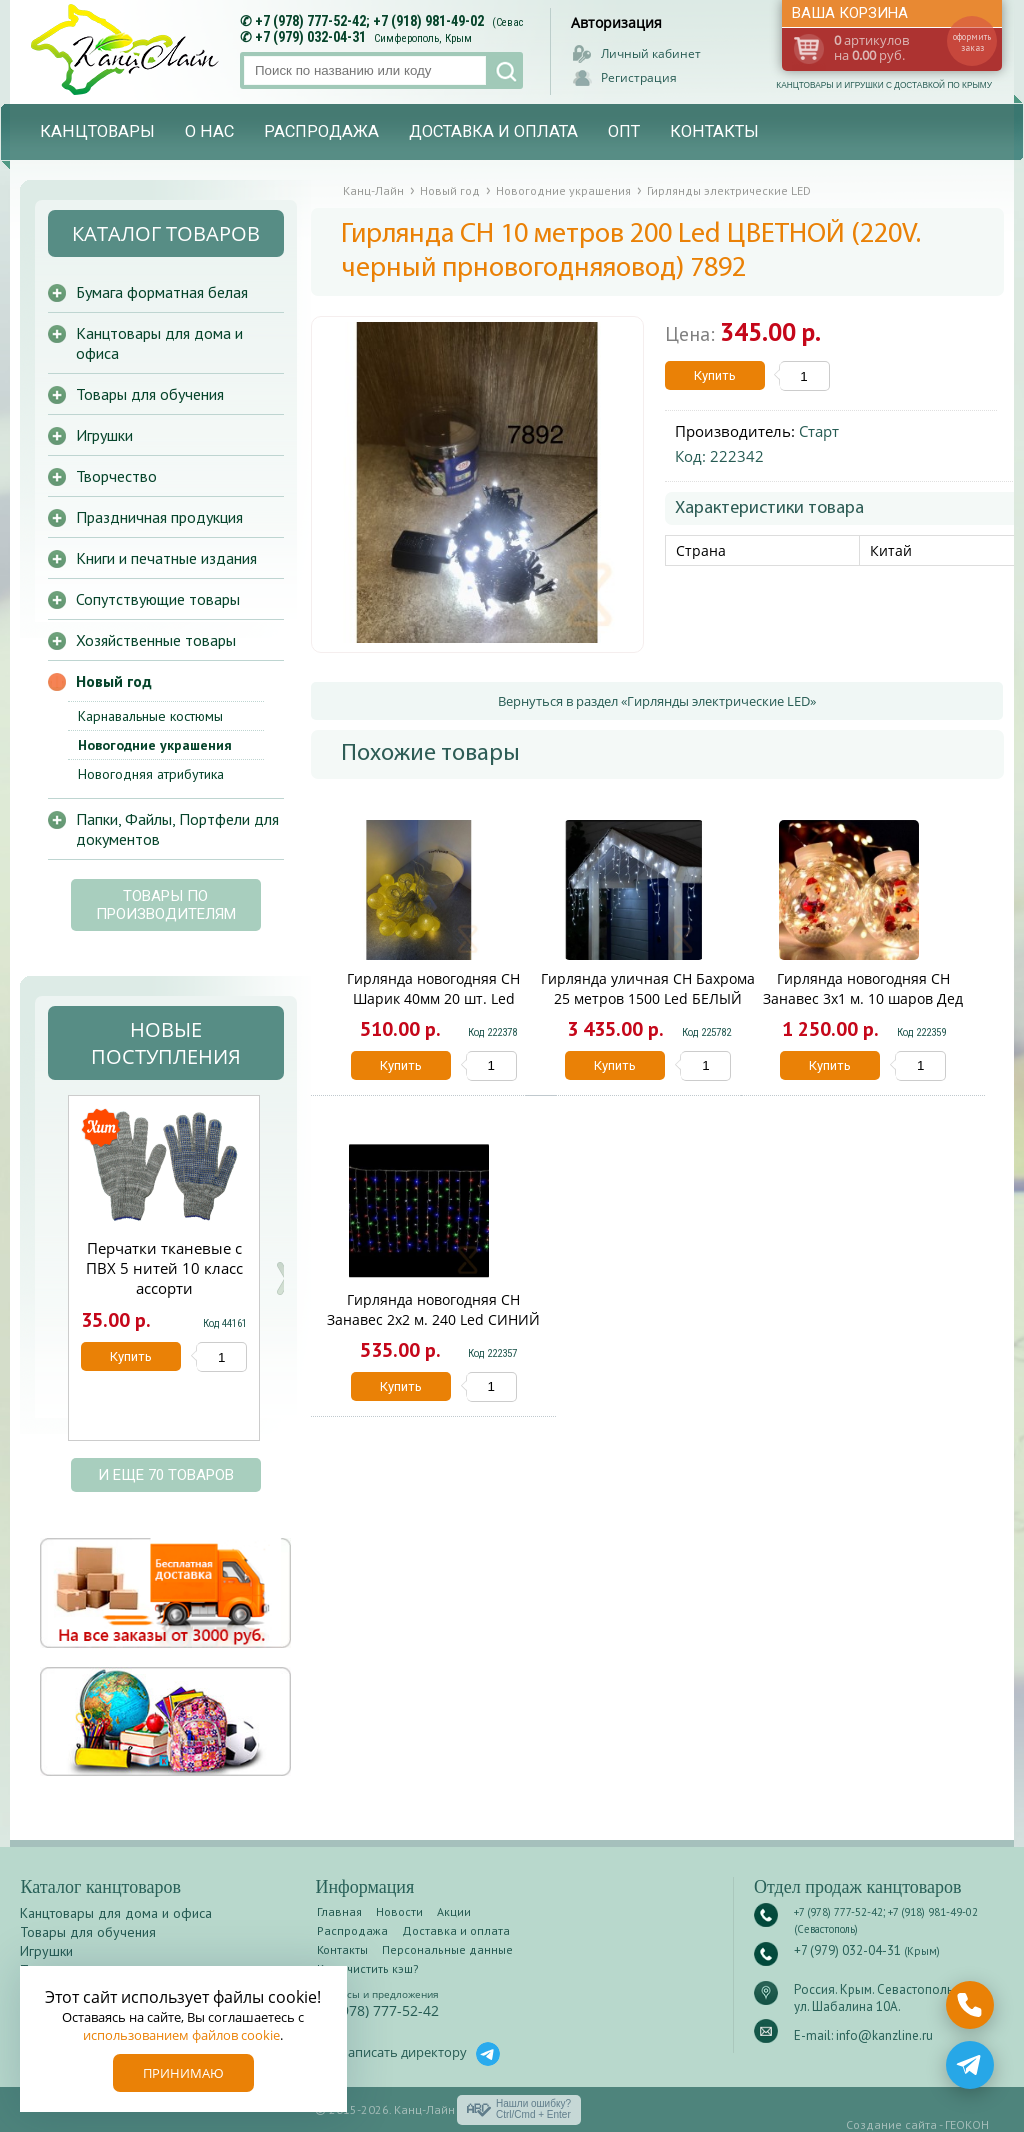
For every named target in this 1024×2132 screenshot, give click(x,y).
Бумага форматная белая (162, 292)
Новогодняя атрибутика (151, 774)
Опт (624, 131)
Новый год (114, 681)
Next (283, 1278)
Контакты (714, 131)
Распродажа (321, 131)
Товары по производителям (166, 905)
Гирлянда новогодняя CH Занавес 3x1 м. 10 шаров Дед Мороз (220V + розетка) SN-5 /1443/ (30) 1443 (863, 1008)
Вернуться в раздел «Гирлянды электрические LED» (657, 701)
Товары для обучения (150, 394)
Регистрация (639, 77)
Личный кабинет (651, 53)
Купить (715, 375)
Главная (339, 1911)
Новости (399, 1911)
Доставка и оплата (493, 131)
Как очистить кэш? (368, 1968)
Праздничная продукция (159, 517)
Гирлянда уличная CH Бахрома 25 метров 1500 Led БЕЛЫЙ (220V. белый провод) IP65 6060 (648, 998)
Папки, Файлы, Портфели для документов (177, 829)
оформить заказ (972, 42)
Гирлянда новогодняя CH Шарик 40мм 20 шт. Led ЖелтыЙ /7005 (433, 998)
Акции (454, 1911)
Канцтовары (97, 131)
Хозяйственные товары (156, 640)
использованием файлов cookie (181, 2035)
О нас (209, 131)
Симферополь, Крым (423, 38)
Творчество (116, 476)
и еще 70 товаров (166, 1475)
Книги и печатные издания (166, 558)
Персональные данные (447, 1949)
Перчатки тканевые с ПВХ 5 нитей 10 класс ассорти (164, 1268)
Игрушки (104, 435)
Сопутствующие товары (158, 599)
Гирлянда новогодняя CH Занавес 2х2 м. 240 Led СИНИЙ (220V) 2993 (433, 1319)
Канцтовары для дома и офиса (159, 343)
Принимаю (183, 2073)
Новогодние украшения (155, 745)
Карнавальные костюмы (150, 716)
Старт (819, 431)
